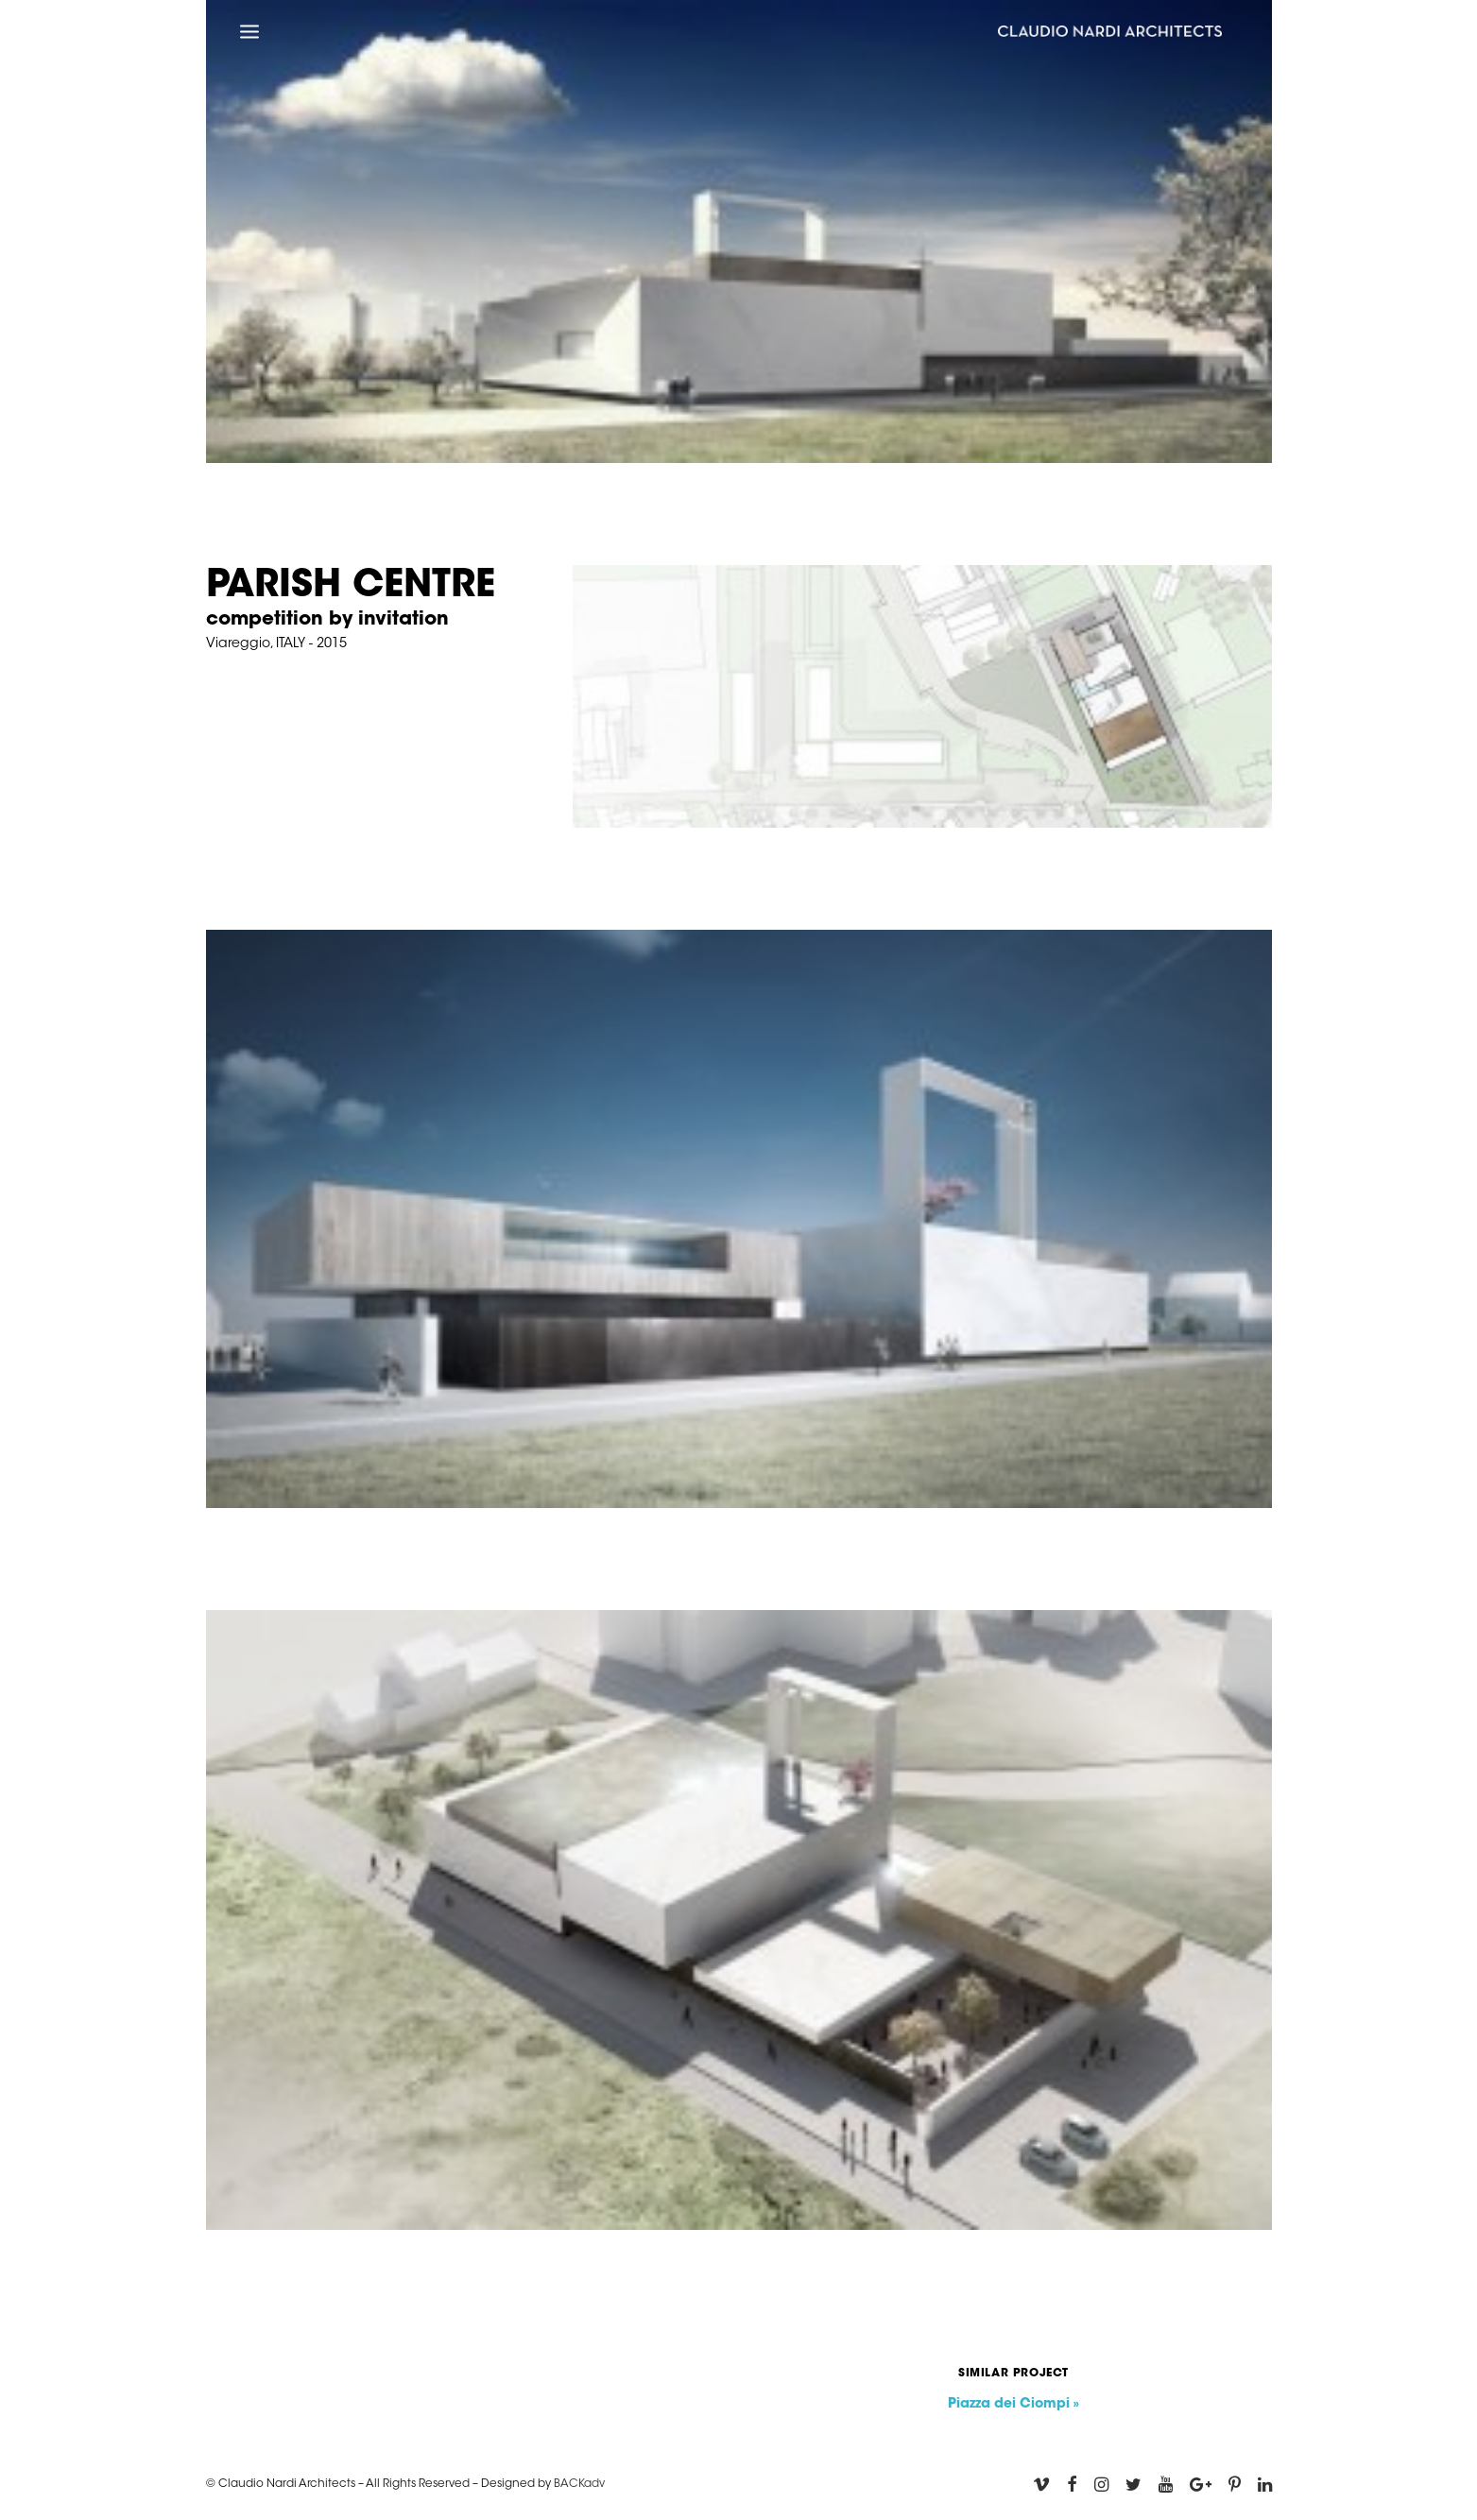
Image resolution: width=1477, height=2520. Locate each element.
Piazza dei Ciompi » (1013, 2404)
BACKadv (579, 2484)
